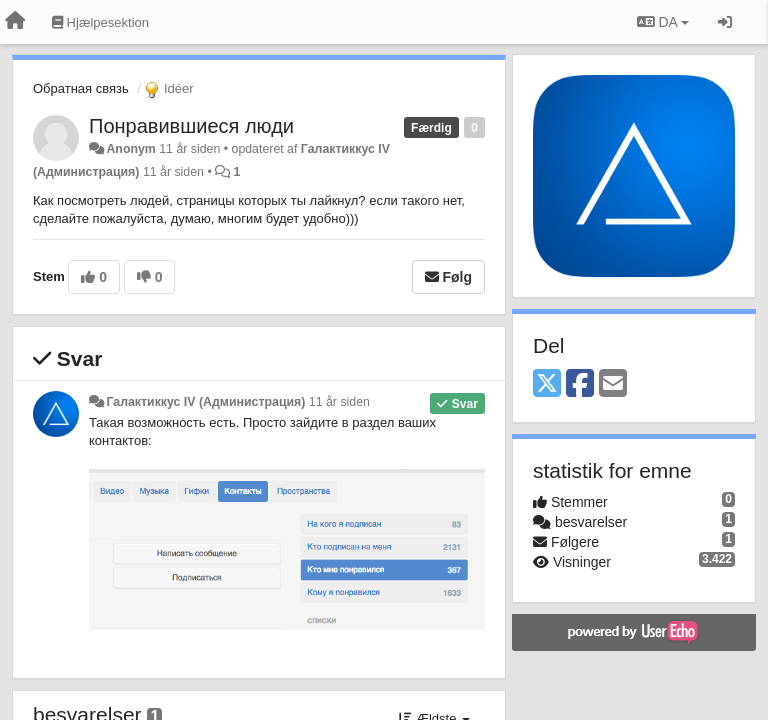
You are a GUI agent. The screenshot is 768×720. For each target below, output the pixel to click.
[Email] (613, 384)
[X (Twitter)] (547, 384)
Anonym (130, 149)
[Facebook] (580, 384)
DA (663, 22)
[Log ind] (725, 22)
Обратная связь (81, 88)
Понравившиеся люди (191, 126)
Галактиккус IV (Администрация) (205, 402)
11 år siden (339, 402)
